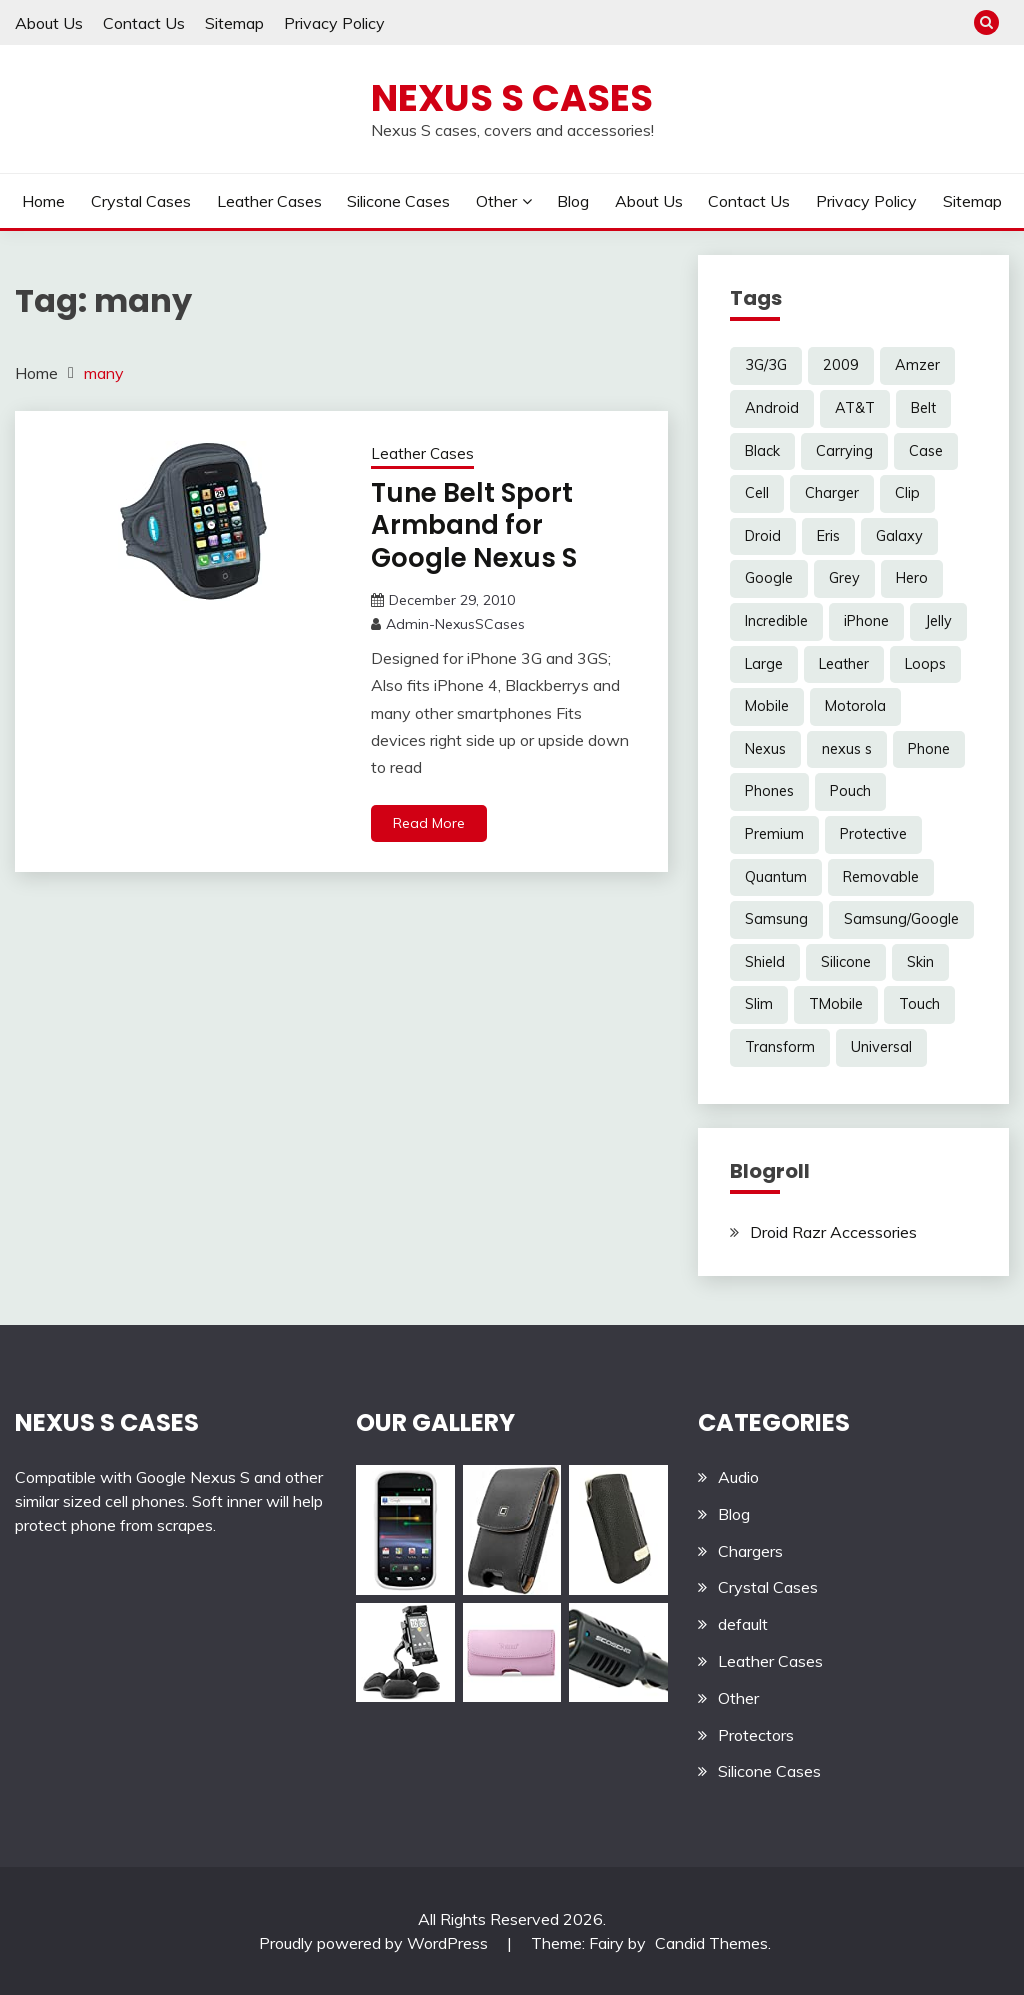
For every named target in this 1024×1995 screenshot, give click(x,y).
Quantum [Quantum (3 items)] (776, 877)
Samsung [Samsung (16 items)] (776, 919)
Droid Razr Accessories (833, 1232)
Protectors (756, 1735)
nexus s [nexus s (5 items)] (847, 749)
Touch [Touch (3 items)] (919, 1004)
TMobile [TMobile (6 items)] (836, 1004)
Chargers (750, 1551)
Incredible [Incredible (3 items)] (776, 621)
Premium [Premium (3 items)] (774, 834)
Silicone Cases (398, 201)
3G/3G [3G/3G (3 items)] (766, 365)
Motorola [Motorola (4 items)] (855, 706)
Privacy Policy (334, 23)
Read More (429, 823)
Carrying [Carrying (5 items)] (844, 451)
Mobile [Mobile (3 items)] (767, 706)
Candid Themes (711, 1943)
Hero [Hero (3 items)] (912, 578)
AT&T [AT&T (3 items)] (855, 408)
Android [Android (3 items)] (772, 408)
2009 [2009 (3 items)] (841, 365)
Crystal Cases (141, 201)
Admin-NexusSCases (455, 624)
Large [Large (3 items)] (764, 664)
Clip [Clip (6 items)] (907, 493)
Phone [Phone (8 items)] (929, 749)
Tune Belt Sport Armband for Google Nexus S (474, 525)
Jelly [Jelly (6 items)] (938, 621)
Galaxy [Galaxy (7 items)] (899, 536)
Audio (738, 1477)
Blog (573, 201)
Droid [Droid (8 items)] (763, 536)
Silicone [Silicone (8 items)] (846, 962)
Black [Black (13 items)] (762, 451)
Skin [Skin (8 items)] (920, 962)
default (743, 1624)
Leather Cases (269, 201)
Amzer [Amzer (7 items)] (917, 365)
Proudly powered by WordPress (375, 1943)
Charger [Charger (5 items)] (832, 493)
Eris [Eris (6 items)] (828, 536)
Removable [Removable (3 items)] (881, 877)
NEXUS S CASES (107, 1422)
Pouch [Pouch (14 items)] (850, 791)
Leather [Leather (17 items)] (844, 664)
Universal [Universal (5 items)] (881, 1047)
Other (496, 201)
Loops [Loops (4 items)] (925, 664)
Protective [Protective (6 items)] (873, 834)
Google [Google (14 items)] (769, 578)
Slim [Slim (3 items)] (759, 1004)
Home (43, 201)
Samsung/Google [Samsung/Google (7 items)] (901, 919)
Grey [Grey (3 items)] (844, 578)
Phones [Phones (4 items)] (769, 791)
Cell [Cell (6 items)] (757, 493)
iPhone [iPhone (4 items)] (866, 621)
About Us (49, 23)
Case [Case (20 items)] (926, 451)
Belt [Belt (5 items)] (923, 408)
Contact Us (144, 23)
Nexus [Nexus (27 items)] (765, 749)
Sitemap (234, 23)
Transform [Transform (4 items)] (780, 1047)
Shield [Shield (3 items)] (765, 962)
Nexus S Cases (512, 98)
